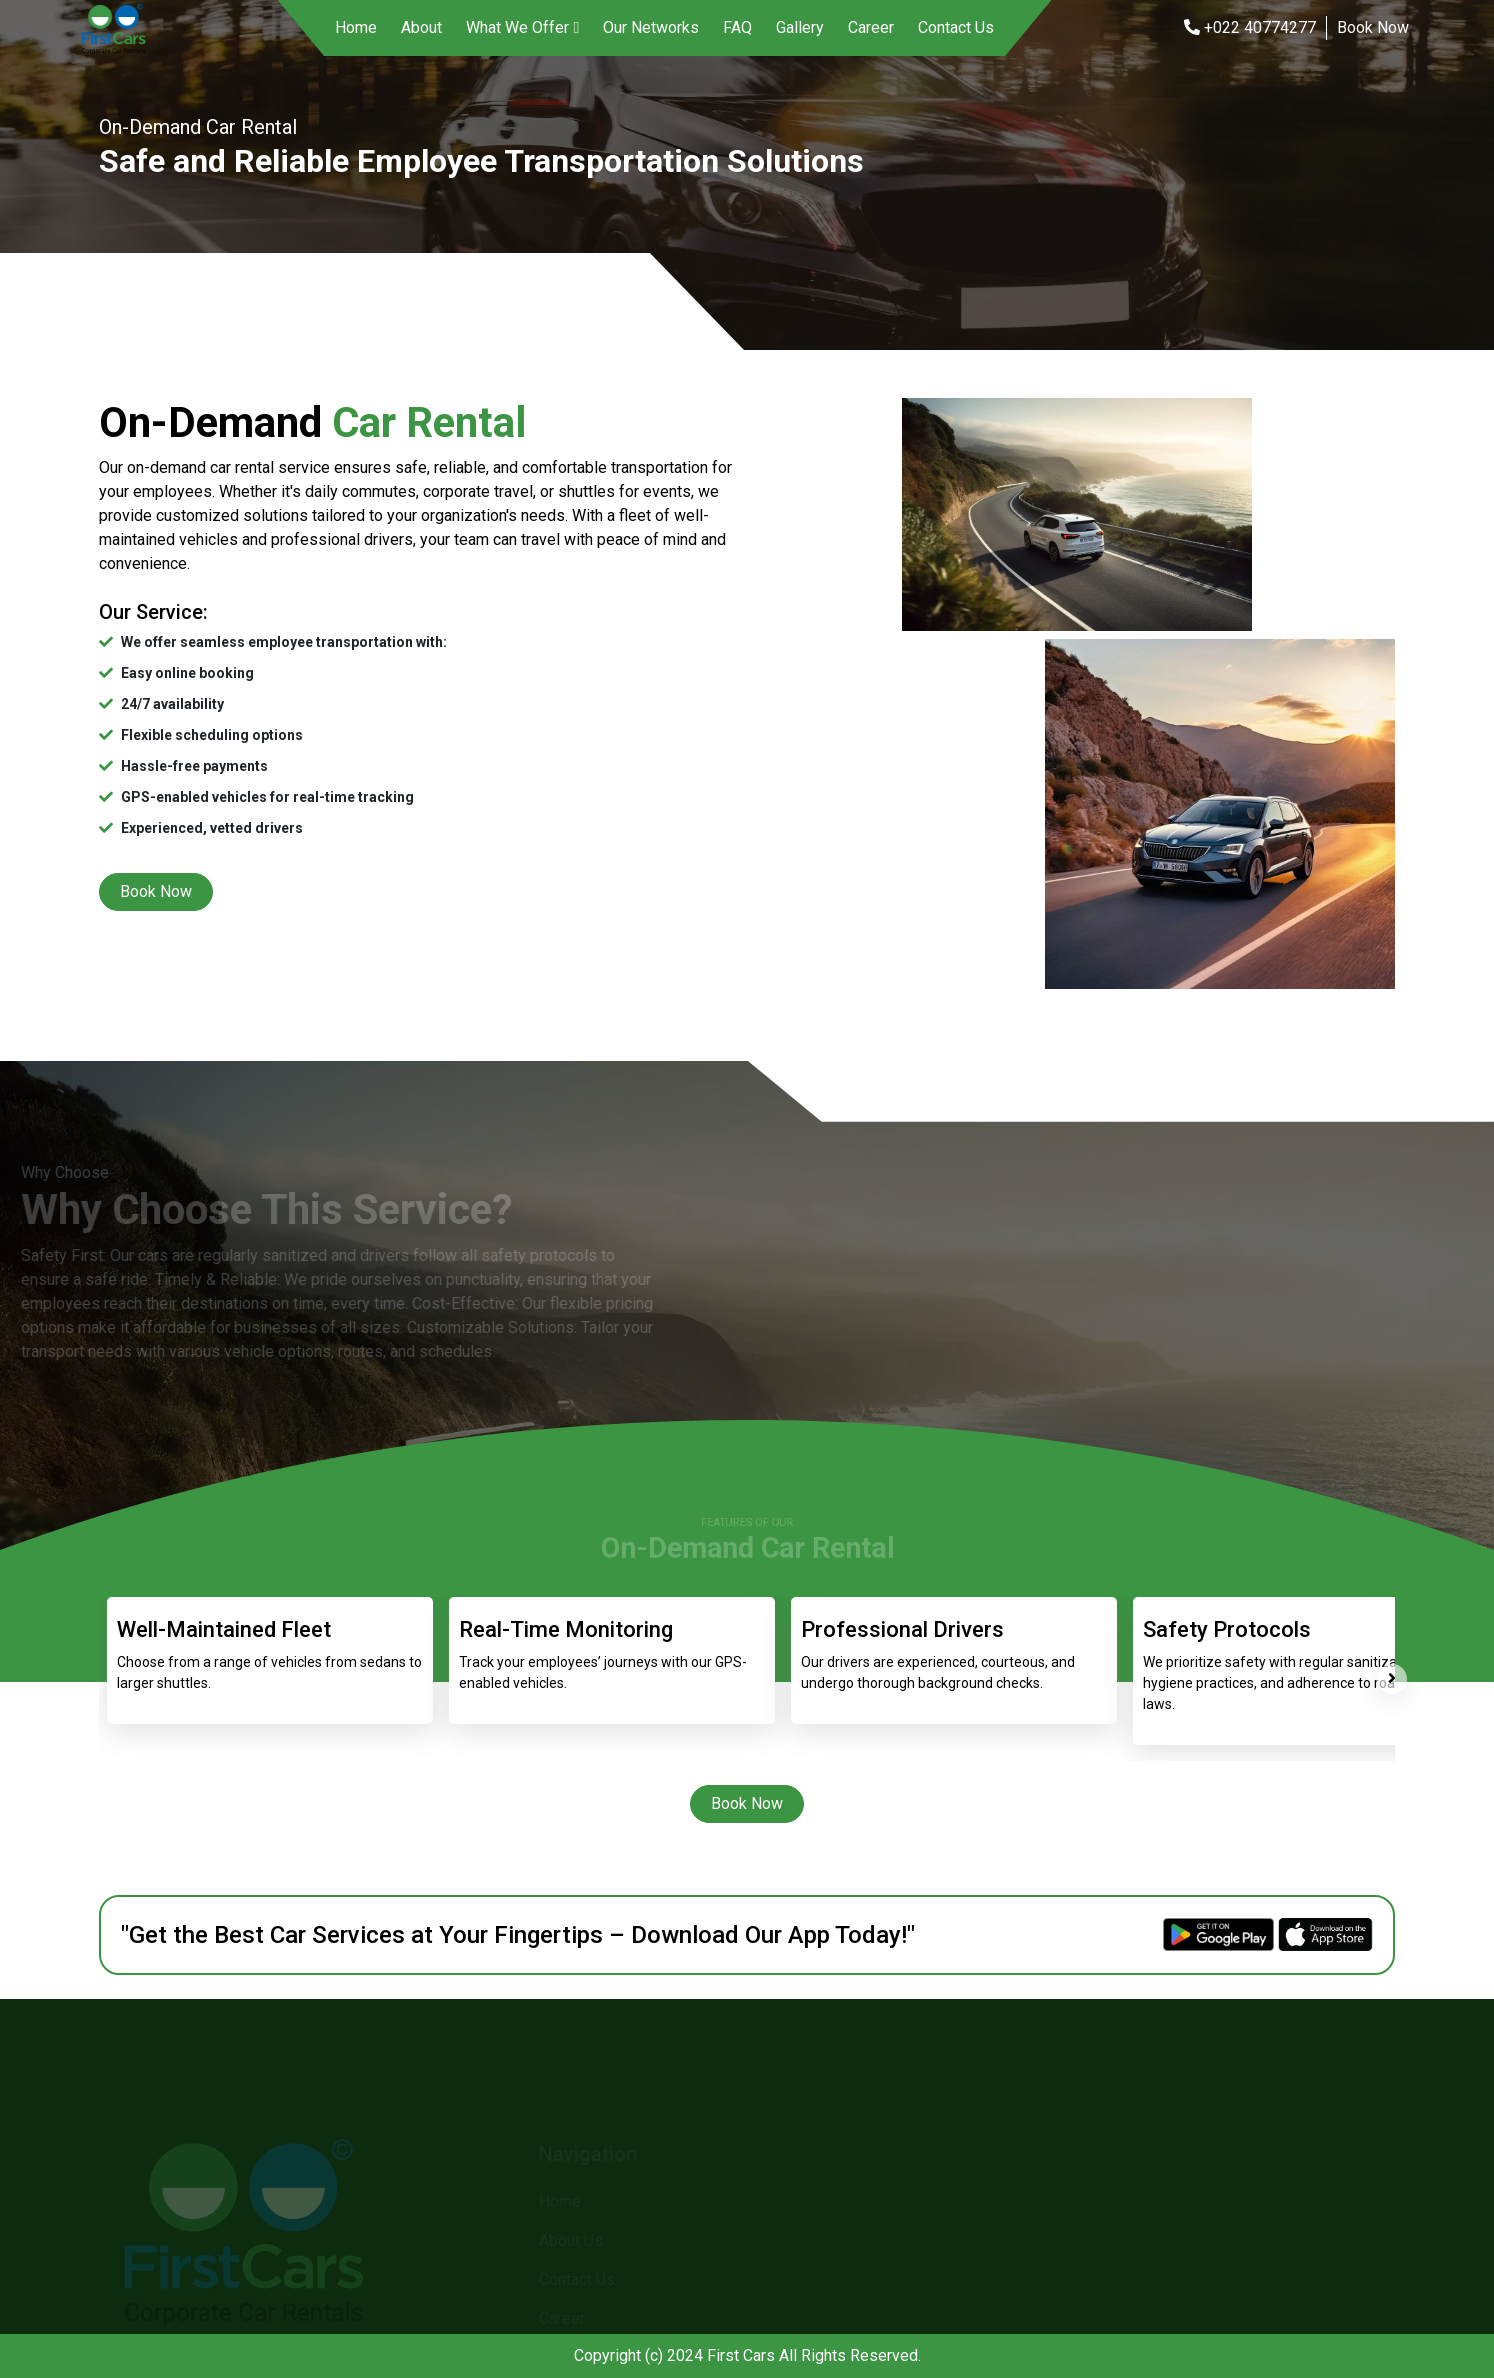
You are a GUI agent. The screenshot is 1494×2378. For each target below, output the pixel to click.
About (421, 27)
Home (356, 27)
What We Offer (517, 27)
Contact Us (956, 27)
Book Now (1373, 27)
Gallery (800, 27)
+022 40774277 (1250, 27)
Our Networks (651, 27)
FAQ (737, 27)
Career (871, 27)
